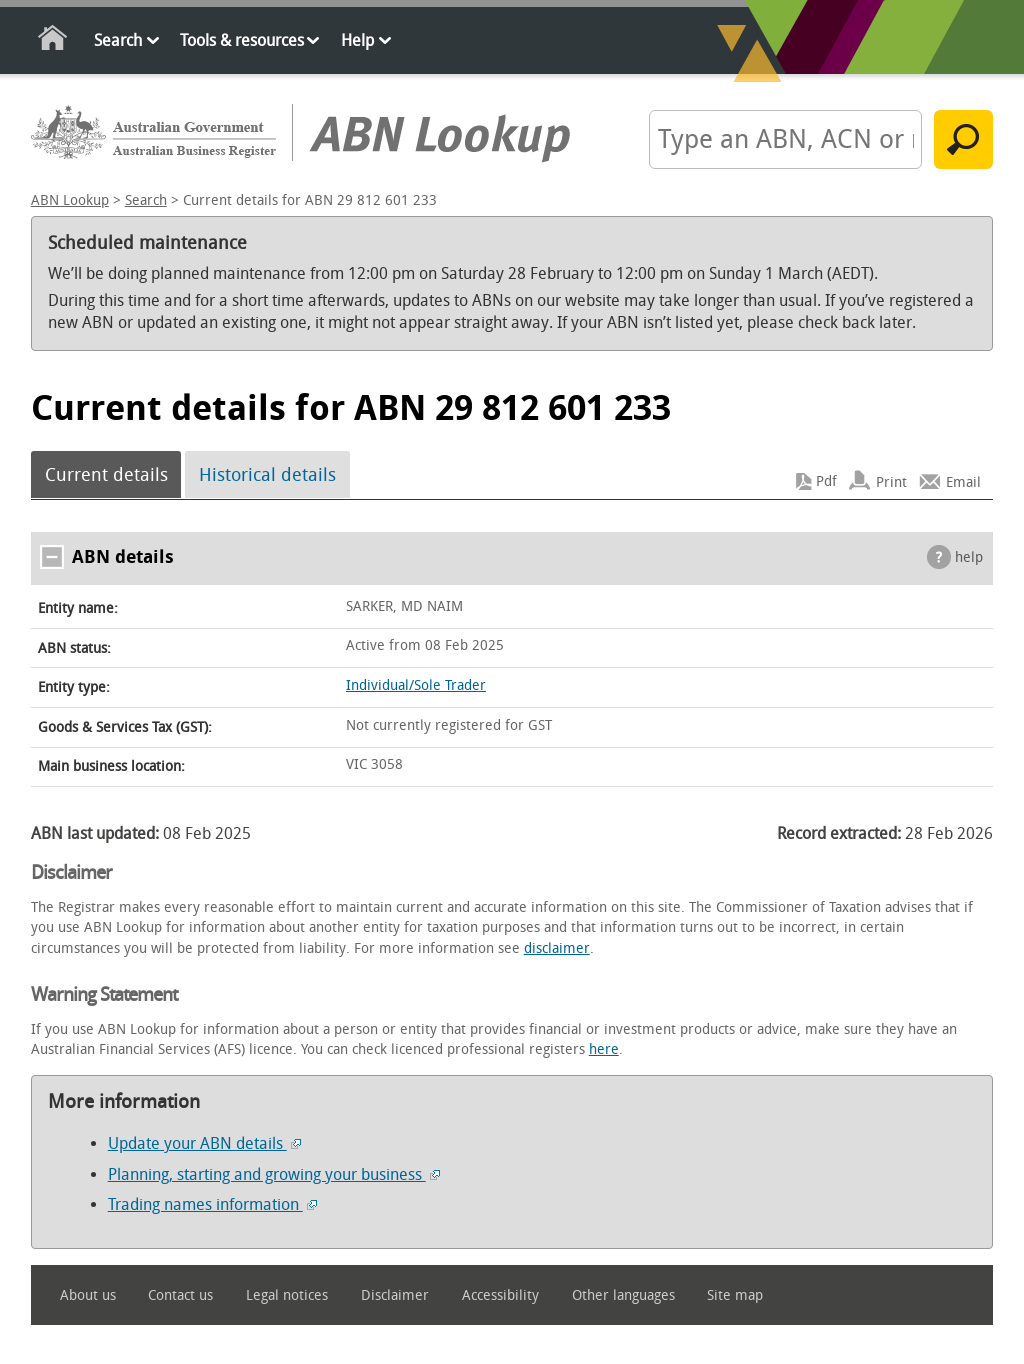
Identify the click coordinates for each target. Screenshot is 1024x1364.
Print (891, 481)
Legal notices (287, 1295)
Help (357, 40)
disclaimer (557, 948)
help (969, 557)
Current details (106, 475)
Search (118, 40)
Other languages (623, 1295)
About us (88, 1295)
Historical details (267, 475)
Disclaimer (395, 1295)
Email (963, 481)
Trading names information (212, 1204)
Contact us (180, 1295)
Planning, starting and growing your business (274, 1174)
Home (53, 41)
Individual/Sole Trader (416, 685)
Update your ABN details (204, 1143)
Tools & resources (242, 40)
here (604, 1049)
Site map (735, 1295)
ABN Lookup (70, 200)
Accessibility (500, 1295)
